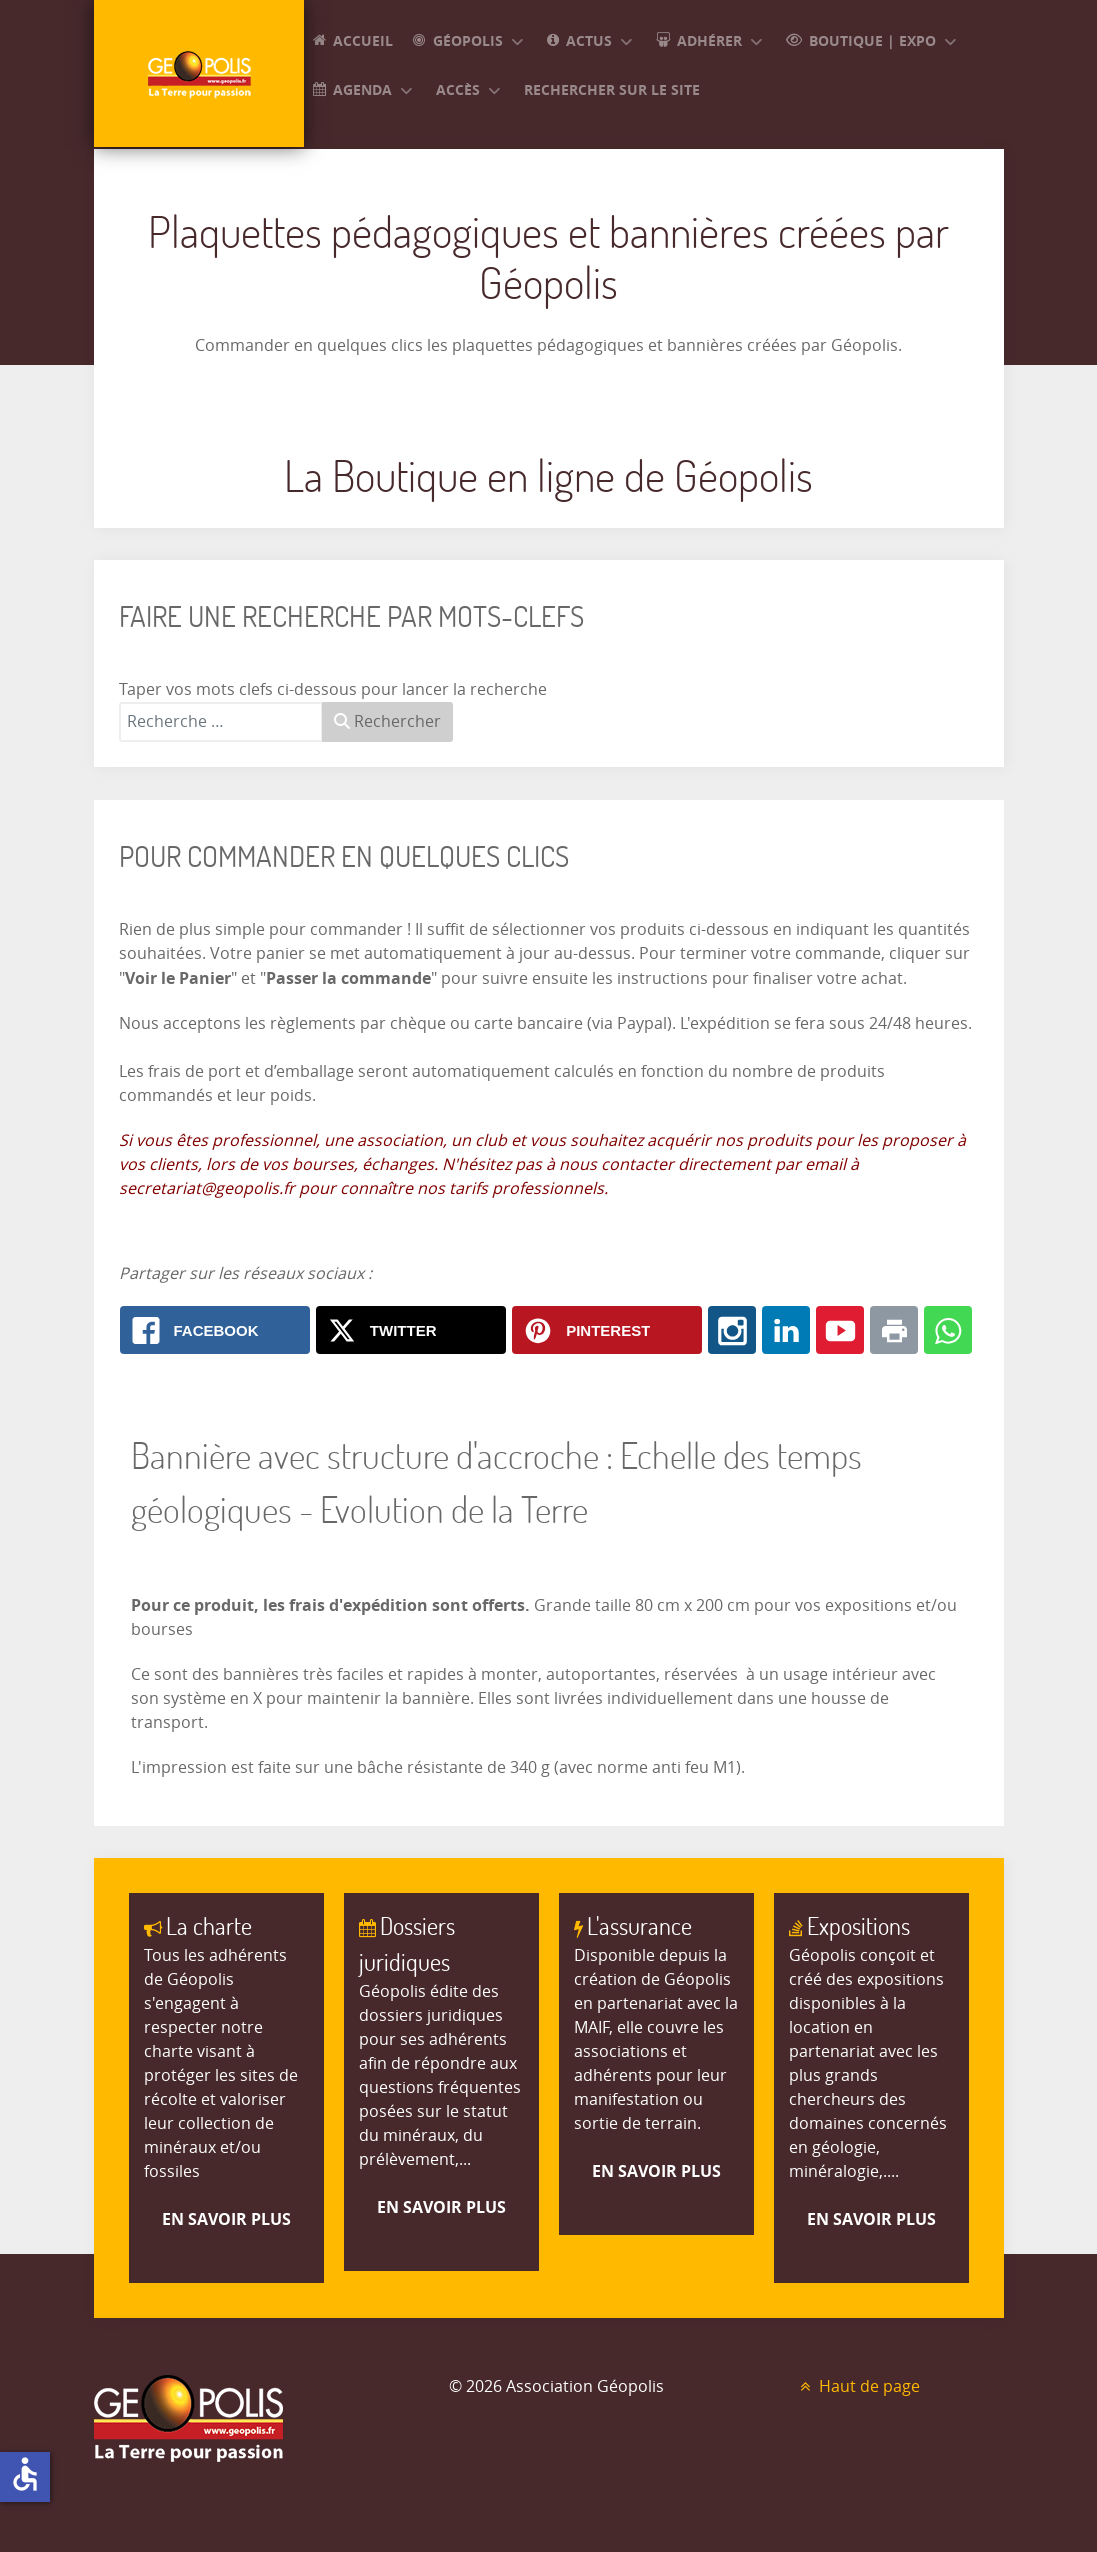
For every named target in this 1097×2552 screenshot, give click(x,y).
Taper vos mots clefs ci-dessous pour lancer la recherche (333, 689)
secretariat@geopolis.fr (207, 1188)
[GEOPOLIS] (199, 73)
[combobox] (221, 722)
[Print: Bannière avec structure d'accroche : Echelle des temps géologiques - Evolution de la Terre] (894, 1330)
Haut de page (857, 2386)
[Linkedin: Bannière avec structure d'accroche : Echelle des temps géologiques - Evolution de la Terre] (786, 1330)
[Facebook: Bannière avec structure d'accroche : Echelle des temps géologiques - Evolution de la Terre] (215, 1330)
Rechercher (387, 721)
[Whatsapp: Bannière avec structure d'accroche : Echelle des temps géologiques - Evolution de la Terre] (948, 1330)
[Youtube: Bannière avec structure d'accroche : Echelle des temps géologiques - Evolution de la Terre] (840, 1330)
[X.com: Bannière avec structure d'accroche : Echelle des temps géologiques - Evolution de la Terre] (411, 1330)
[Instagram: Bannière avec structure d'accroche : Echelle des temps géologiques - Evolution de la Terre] (732, 1330)
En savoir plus (226, 2219)
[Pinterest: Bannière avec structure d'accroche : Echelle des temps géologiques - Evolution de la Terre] (607, 1330)
